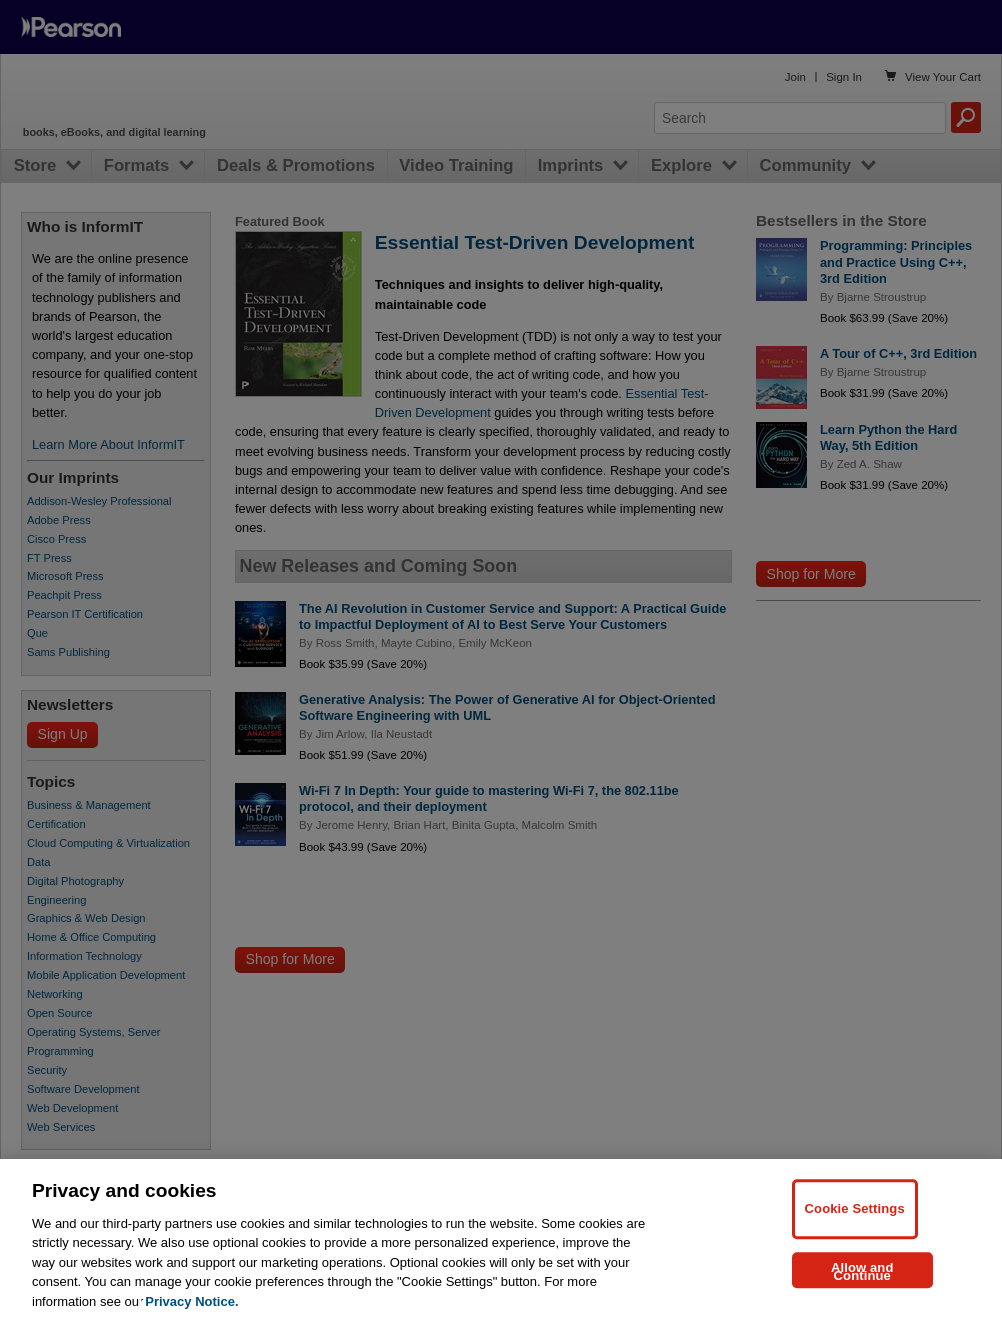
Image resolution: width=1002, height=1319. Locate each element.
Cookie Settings (855, 1227)
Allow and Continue (862, 1290)
